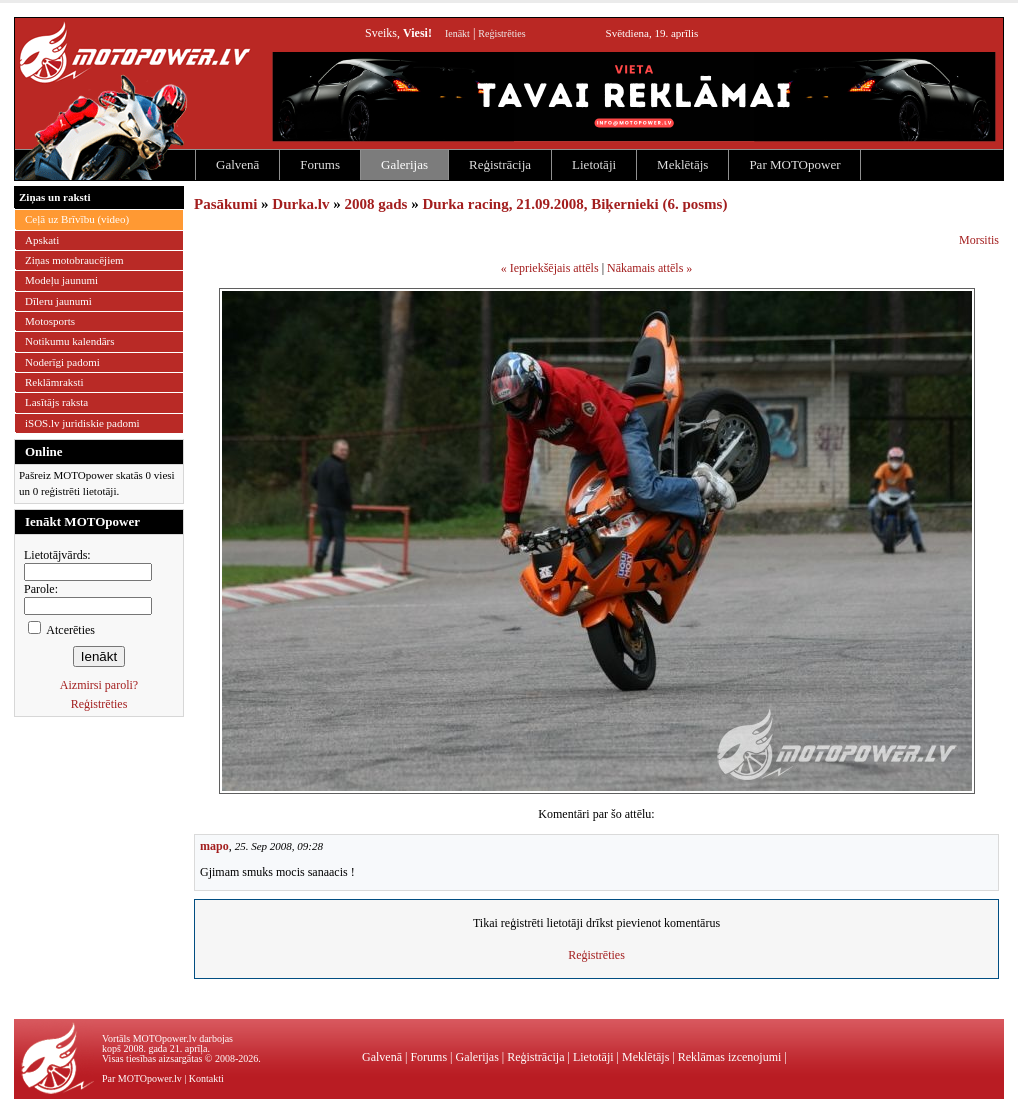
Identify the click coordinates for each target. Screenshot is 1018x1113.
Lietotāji (594, 164)
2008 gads (375, 204)
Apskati (42, 240)
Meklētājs (682, 164)
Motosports (50, 321)
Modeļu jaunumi (61, 280)
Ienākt (457, 33)
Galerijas (404, 164)
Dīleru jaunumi (58, 301)
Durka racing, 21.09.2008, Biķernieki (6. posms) (574, 204)
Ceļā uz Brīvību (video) (77, 219)
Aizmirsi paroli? (99, 685)
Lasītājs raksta (56, 402)
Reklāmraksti (54, 382)
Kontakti (206, 1078)
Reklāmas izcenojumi (730, 1057)
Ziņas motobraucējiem (74, 260)
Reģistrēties (501, 33)
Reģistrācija (500, 164)
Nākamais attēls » (649, 268)
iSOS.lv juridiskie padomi (82, 423)
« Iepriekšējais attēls (550, 268)
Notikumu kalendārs (70, 341)
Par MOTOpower (794, 164)
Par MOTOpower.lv (142, 1078)
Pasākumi (225, 204)
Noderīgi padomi (62, 362)
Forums (320, 164)
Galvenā (237, 164)
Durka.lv (300, 204)
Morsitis (979, 240)
